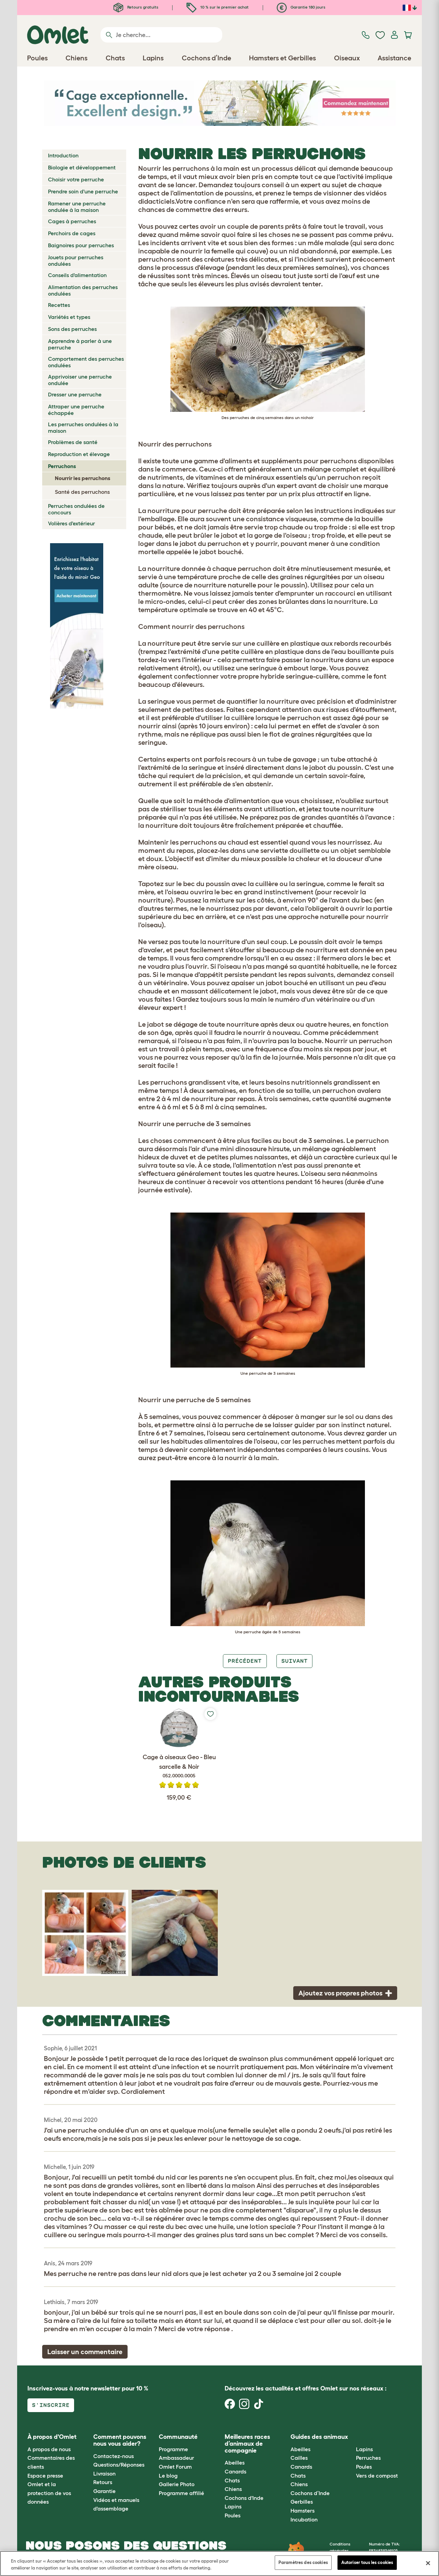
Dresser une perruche (75, 394)
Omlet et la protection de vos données (49, 2493)
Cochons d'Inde (244, 2498)
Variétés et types (69, 317)
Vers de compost (377, 2475)
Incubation (304, 2519)
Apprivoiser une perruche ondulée (80, 379)
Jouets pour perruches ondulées (75, 260)
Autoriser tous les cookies (367, 2562)
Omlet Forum (175, 2467)
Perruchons (62, 466)
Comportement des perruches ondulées (86, 362)
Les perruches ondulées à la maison (83, 427)
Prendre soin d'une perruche (83, 191)
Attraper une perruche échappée (76, 409)
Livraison (104, 2473)
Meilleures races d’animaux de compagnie (247, 2443)
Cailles (299, 2458)
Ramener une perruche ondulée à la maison (77, 206)
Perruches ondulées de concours (76, 509)
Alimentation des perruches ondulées (83, 290)
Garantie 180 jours (301, 7)
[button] (351, 2437)
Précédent (245, 1660)
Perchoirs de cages (71, 233)
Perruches (368, 2458)
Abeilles (235, 2462)
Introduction (63, 155)
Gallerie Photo (176, 2484)
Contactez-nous (113, 2456)
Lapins (233, 2506)
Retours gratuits (136, 7)
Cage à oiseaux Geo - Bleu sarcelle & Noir (179, 1767)
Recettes (59, 305)
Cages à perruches (72, 221)
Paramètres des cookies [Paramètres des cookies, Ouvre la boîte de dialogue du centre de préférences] (303, 2562)
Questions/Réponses (118, 2464)
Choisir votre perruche (76, 179)
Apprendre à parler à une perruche (80, 344)
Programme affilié (181, 2493)
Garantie (104, 2491)
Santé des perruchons (82, 492)
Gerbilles (301, 2502)
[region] (219, 2563)
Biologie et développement (82, 167)
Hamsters (302, 2510)
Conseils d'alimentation (77, 275)
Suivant (294, 1660)
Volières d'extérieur (71, 523)
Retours (102, 2482)
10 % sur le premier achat (218, 7)
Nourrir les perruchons (82, 478)
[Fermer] (428, 2563)
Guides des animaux (319, 2436)
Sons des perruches (72, 329)
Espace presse (45, 2475)
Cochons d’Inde (310, 2493)
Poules (232, 2515)
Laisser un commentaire (84, 2352)
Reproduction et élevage (79, 454)
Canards (235, 2471)
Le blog (168, 2475)
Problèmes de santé (72, 442)
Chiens (233, 2489)
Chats (232, 2480)
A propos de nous (49, 2449)
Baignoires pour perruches (81, 245)
